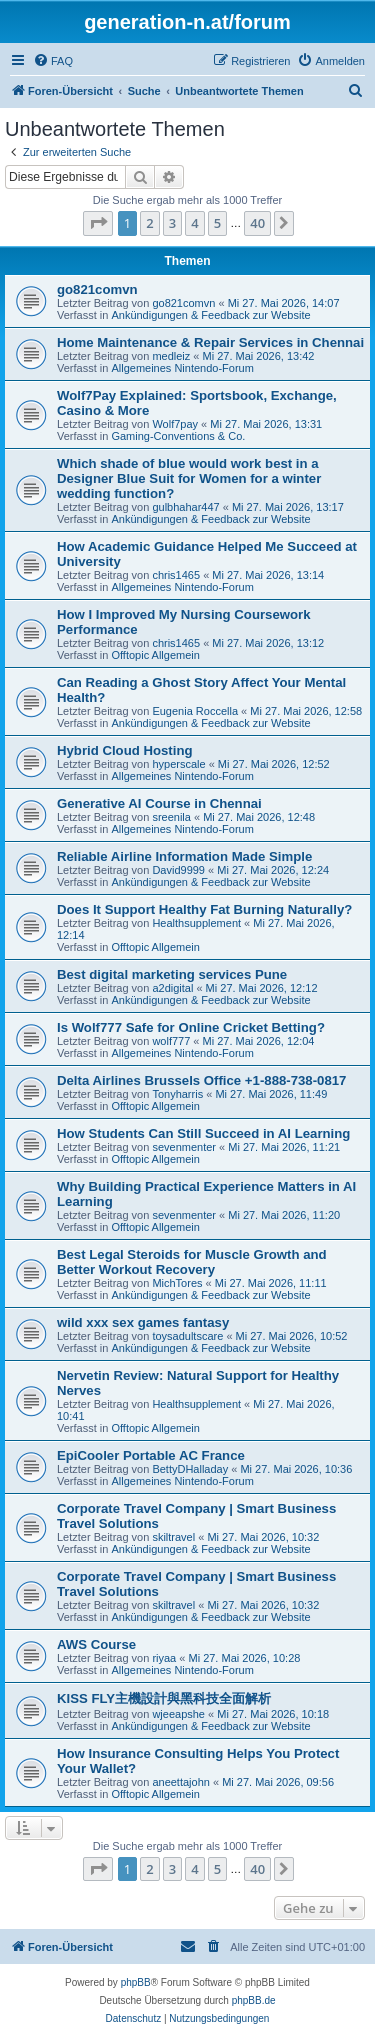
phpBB (136, 1982)
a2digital (172, 988)
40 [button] (257, 223)
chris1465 (176, 575)
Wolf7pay (175, 424)
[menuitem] (53, 61)
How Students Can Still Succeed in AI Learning (203, 1133)
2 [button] (149, 223)
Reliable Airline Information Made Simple (184, 856)
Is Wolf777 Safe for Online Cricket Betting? (191, 1027)
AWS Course (96, 1644)
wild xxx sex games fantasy (143, 1322)
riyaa (164, 1658)
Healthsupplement (196, 923)
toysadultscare (187, 1336)
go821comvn (97, 289)
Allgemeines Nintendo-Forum (182, 368)
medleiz (171, 356)
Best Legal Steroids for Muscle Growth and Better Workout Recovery (192, 1262)
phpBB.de (254, 2000)
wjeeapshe (178, 1714)
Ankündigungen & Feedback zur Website (210, 315)
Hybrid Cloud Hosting (125, 750)
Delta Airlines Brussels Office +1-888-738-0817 (201, 1080)
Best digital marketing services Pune (172, 974)
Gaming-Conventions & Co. (178, 436)
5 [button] (217, 223)
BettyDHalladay (190, 1469)
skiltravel (173, 1537)
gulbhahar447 (185, 507)
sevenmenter (184, 1147)
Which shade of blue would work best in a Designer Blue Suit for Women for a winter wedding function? (189, 478)
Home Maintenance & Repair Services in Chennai (210, 342)
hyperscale (178, 764)
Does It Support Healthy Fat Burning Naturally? (204, 909)
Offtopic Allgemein (155, 655)
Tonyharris (177, 1094)
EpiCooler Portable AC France (151, 1455)
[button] (98, 223)
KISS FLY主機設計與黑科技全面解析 (164, 1698)
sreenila (171, 817)
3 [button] (172, 223)
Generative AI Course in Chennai (159, 803)
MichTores (177, 1283)
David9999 (178, 870)
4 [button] (194, 223)
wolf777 (171, 1041)
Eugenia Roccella (195, 711)
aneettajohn (181, 1782)
